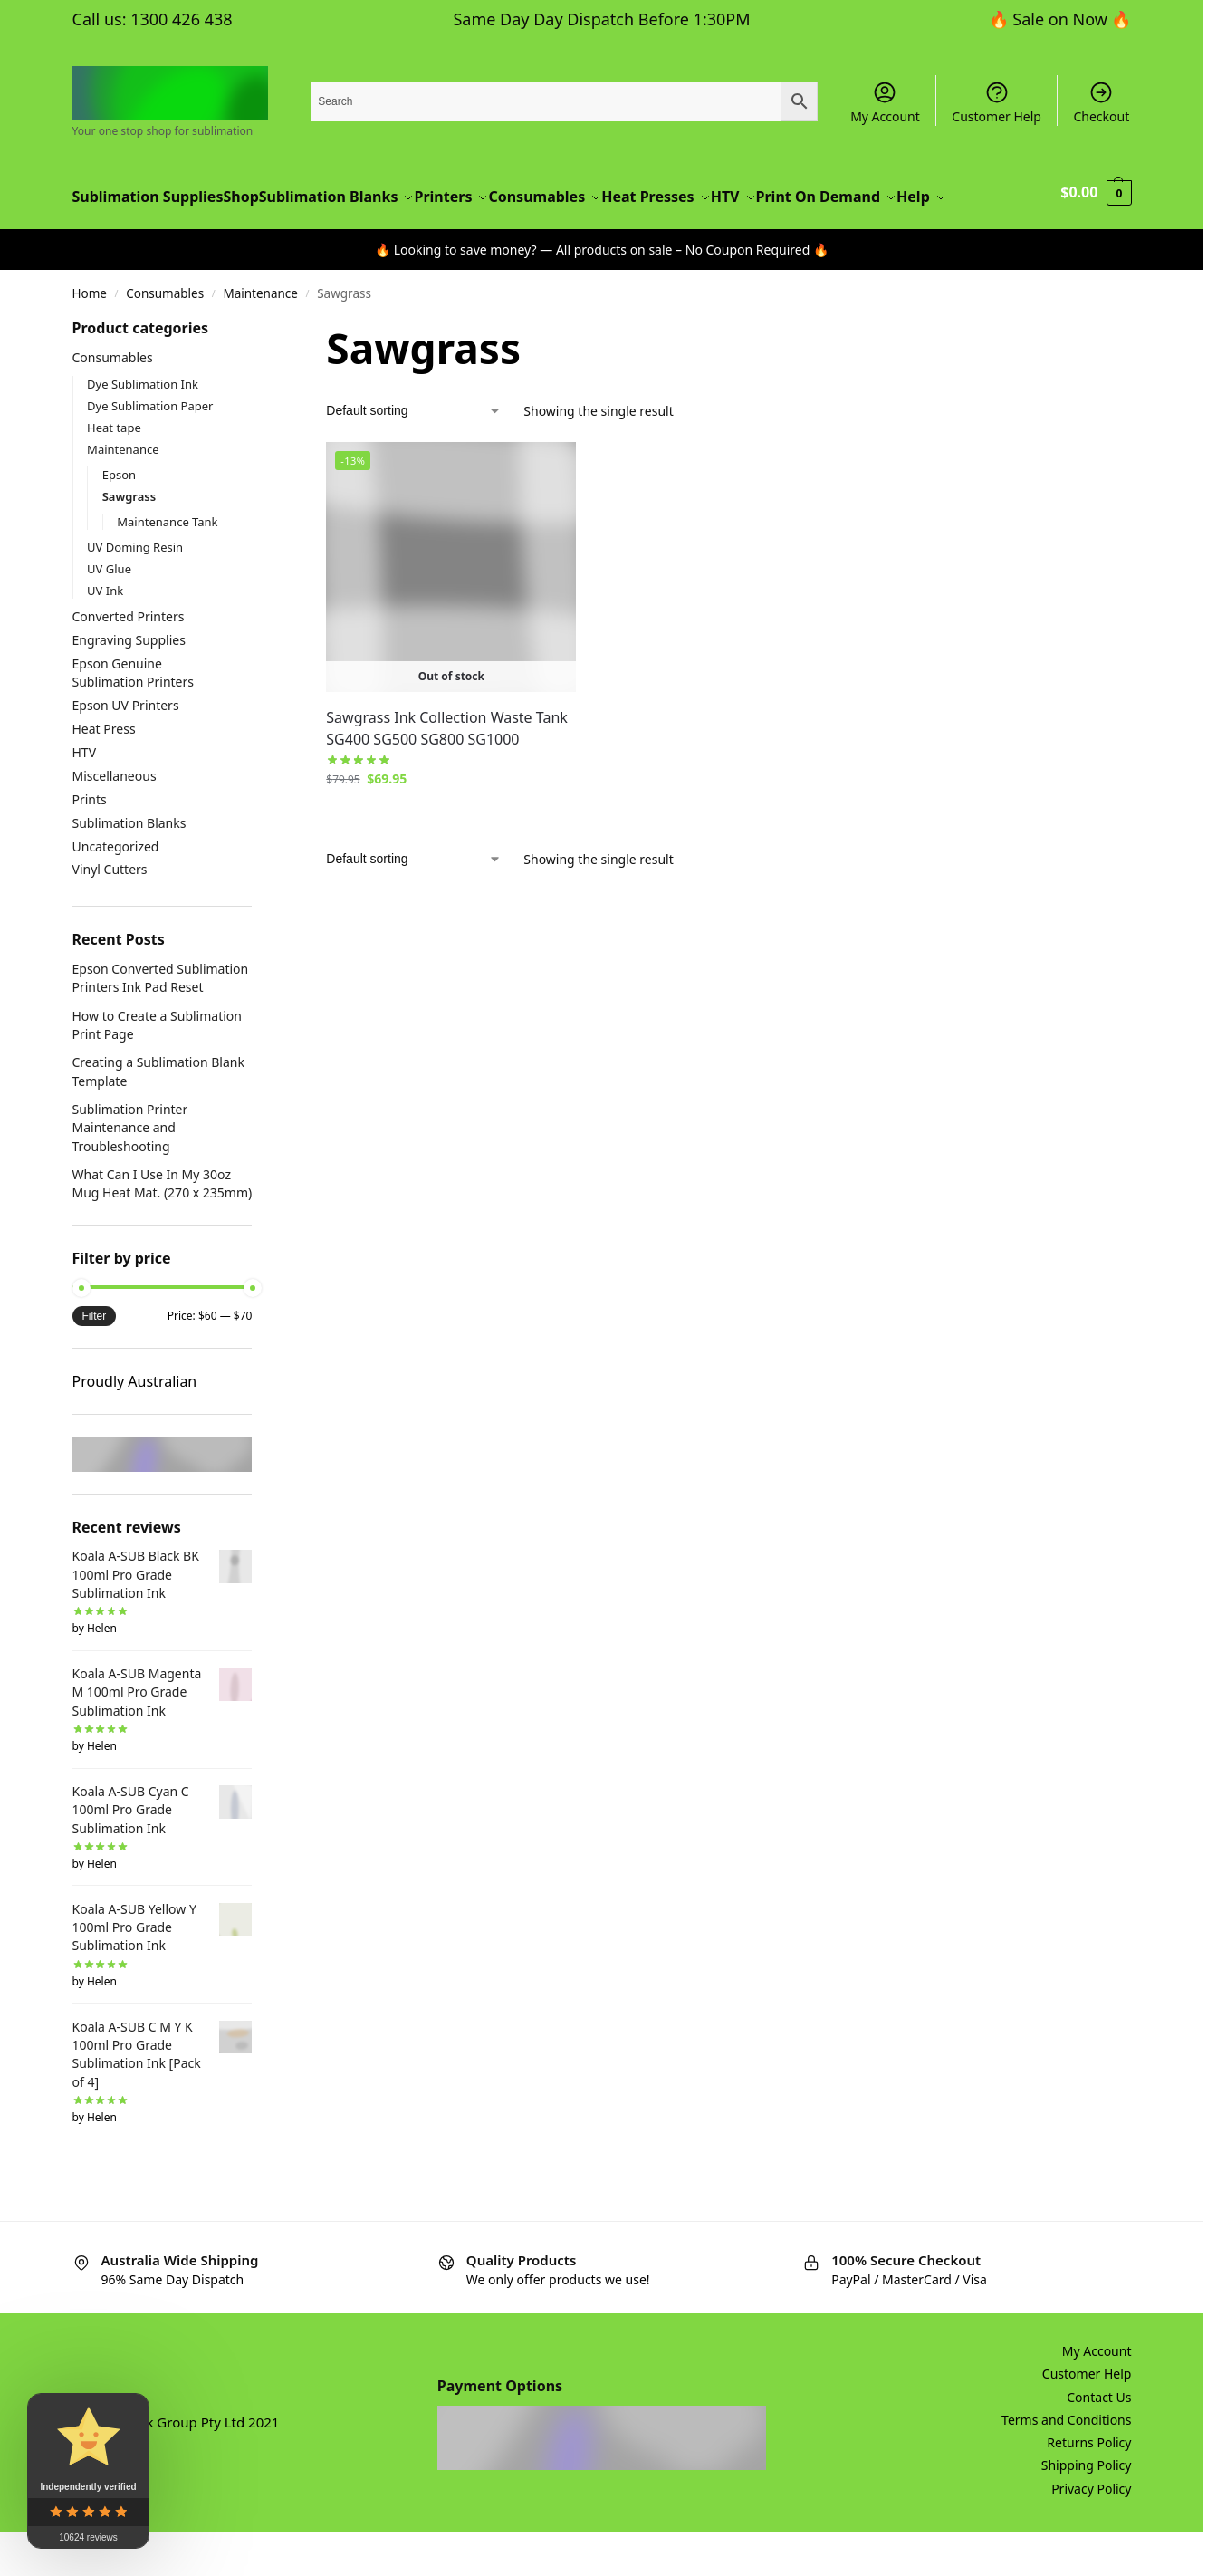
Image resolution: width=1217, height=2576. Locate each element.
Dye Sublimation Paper (150, 449)
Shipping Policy (1086, 2509)
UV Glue (109, 612)
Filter (94, 1360)
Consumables (165, 338)
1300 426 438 (181, 19)
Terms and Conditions (1066, 2464)
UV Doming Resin (135, 590)
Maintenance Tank (167, 565)
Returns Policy (1089, 2486)
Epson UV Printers (125, 749)
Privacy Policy (1091, 2533)
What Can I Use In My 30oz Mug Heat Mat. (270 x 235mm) (162, 1227)
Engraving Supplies (129, 684)
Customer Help (996, 102)
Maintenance (260, 338)
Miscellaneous (114, 820)
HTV (84, 796)
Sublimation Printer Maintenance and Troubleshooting (130, 1172)
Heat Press (104, 773)
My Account (885, 102)
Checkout (1101, 102)
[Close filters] (257, 373)
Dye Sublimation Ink (142, 427)
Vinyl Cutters (110, 913)
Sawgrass (129, 540)
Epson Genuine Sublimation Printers (133, 717)
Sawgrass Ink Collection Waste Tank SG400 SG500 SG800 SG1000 (447, 772)
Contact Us (1099, 2440)
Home (89, 338)
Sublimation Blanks (129, 866)
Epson (119, 518)
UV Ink (105, 634)
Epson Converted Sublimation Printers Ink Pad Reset (160, 1022)
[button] (1097, 219)
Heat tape (114, 471)
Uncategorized (115, 890)
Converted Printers (128, 660)
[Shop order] (414, 455)
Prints (89, 843)
